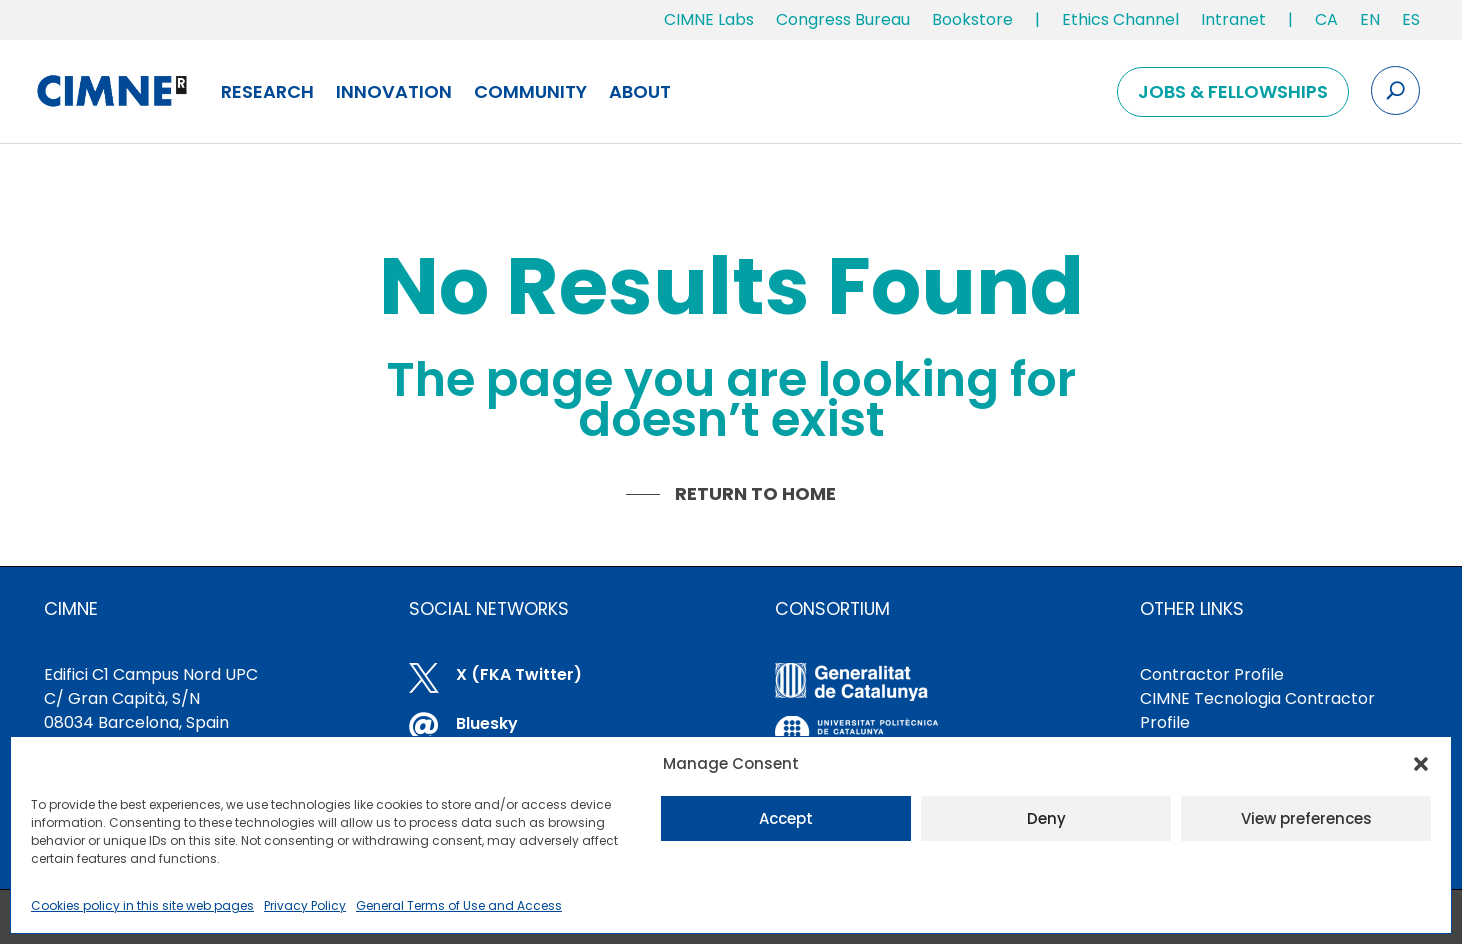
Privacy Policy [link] (305, 905)
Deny (1046, 818)
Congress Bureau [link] (843, 19)
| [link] (1037, 19)
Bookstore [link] (972, 19)
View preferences (1306, 818)
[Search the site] (1395, 90)
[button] (1421, 764)
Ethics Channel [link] (1120, 19)
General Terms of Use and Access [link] (459, 905)
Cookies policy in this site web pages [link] (142, 905)
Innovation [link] (394, 91)
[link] (1326, 24)
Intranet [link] (1233, 19)
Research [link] (267, 91)
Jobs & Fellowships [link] (1233, 91)
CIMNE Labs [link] (709, 19)
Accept (786, 818)
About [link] (640, 91)
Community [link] (530, 91)
